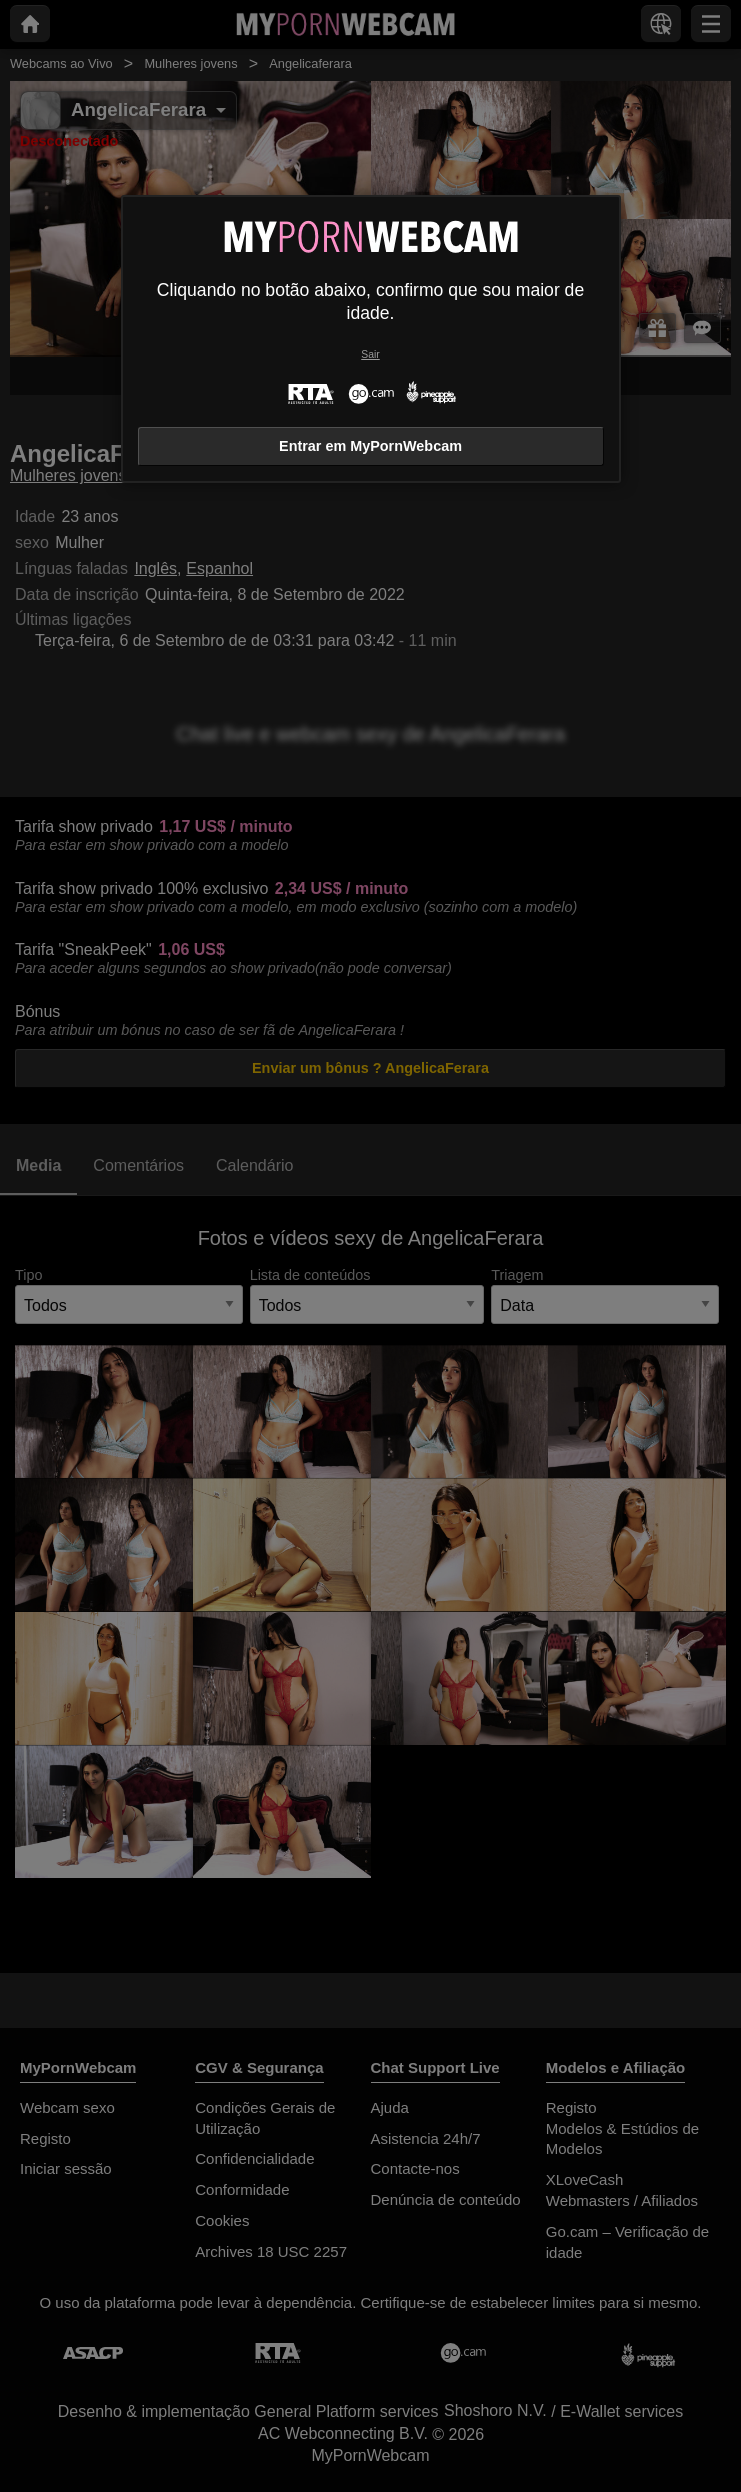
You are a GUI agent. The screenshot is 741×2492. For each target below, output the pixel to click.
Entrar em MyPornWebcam (370, 446)
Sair (370, 354)
